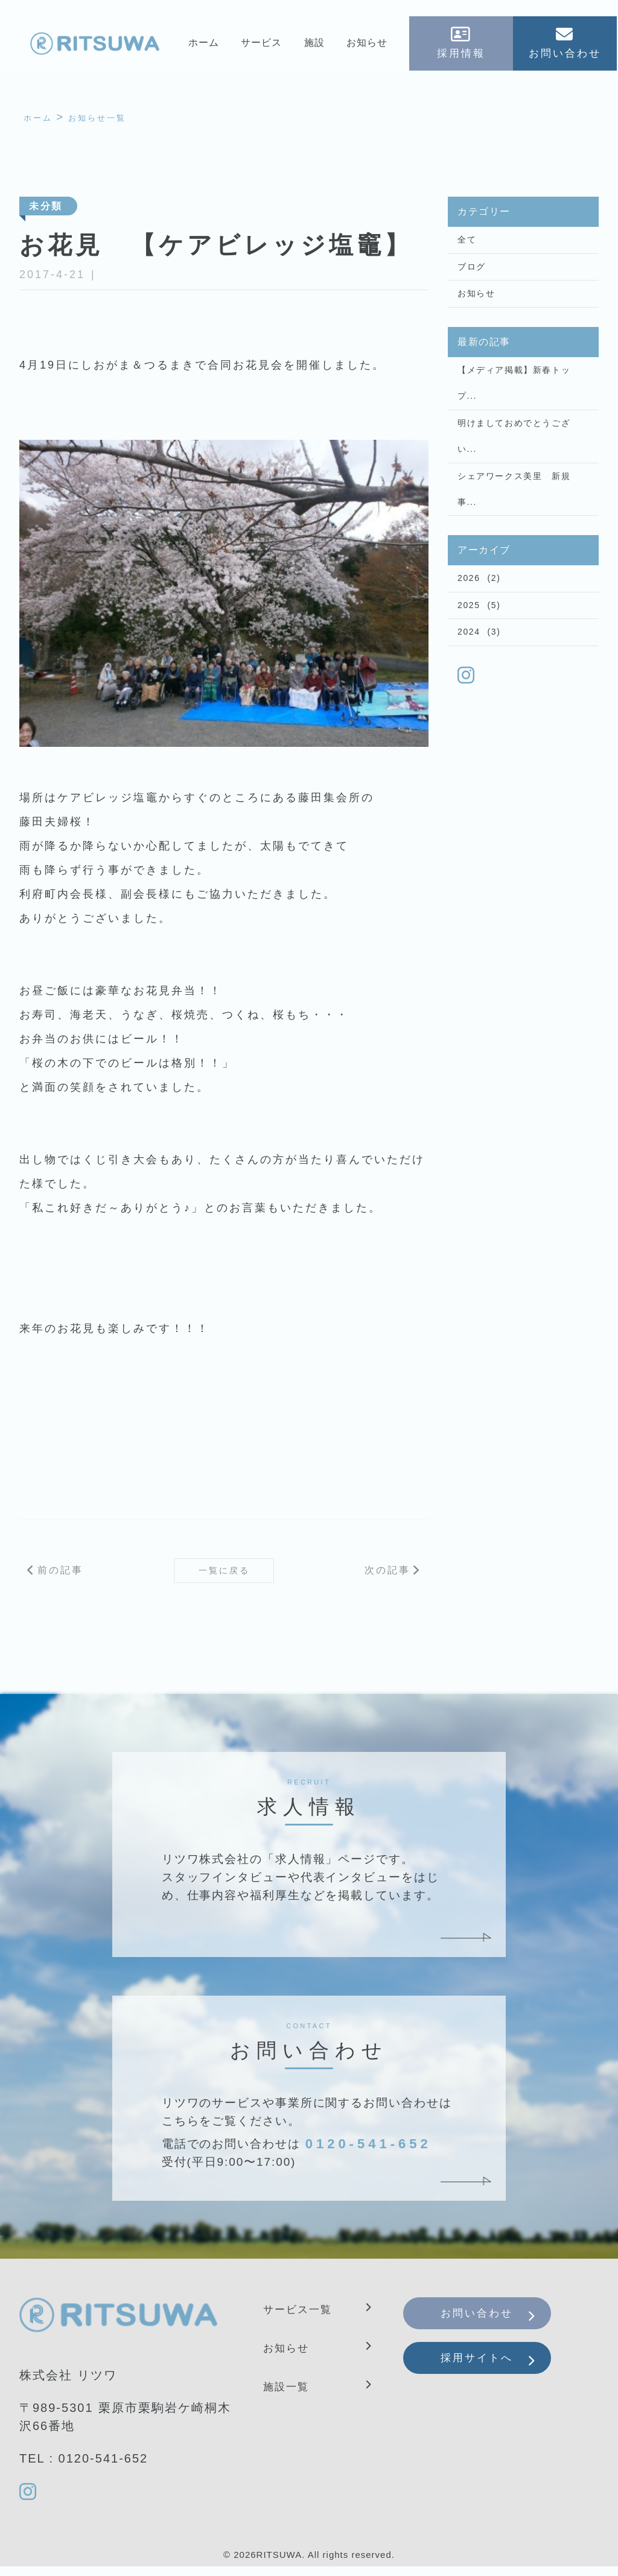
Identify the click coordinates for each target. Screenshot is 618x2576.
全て (466, 244)
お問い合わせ (490, 2324)
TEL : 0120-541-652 (83, 2466)
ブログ (471, 275)
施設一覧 (289, 2393)
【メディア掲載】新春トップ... (513, 401)
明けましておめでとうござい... (513, 462)
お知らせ (367, 46)
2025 (468, 649)
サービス (260, 46)
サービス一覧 (303, 2316)
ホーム (202, 46)
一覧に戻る (224, 1575)
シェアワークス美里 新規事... (513, 523)
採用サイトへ (490, 2377)
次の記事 (387, 1576)
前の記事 (60, 1576)
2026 (468, 618)
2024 (468, 680)
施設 (314, 46)
